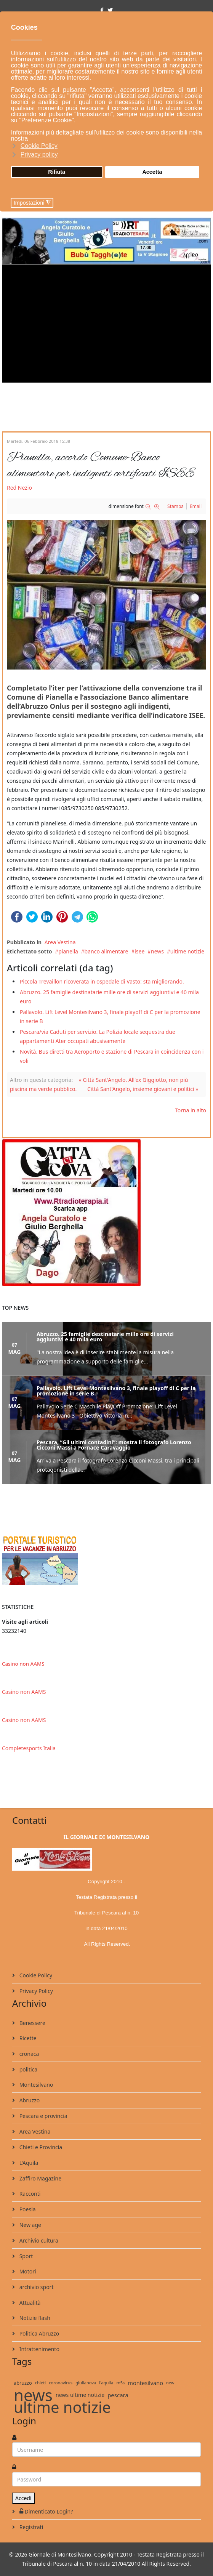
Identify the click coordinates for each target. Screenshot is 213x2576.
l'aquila (106, 2382)
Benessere (31, 2023)
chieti (40, 2382)
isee (139, 951)
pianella (68, 951)
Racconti (29, 2193)
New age (29, 2224)
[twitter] (110, 10)
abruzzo (23, 2382)
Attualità (29, 2302)
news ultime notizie (80, 2394)
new (170, 2382)
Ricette (27, 2038)
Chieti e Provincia (40, 2147)
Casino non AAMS (23, 1663)
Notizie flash (34, 2317)
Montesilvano (35, 2084)
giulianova (85, 2382)
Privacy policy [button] (39, 154)
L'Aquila (28, 2162)
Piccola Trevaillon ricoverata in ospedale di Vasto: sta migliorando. (102, 981)
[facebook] (102, 10)
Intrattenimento (38, 2349)
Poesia (27, 2209)
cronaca (28, 2053)
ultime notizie (187, 951)
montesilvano (145, 2383)
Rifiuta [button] (56, 172)
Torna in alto (190, 1110)
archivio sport (35, 2287)
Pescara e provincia (42, 2115)
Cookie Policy (35, 1975)
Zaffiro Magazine (39, 2178)
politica (27, 2069)
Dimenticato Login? (45, 2511)
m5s (120, 2382)
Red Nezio (19, 487)
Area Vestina (60, 942)
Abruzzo (29, 2100)
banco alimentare (106, 951)
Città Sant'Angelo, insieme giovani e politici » (142, 1089)
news (157, 951)
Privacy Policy (35, 1990)
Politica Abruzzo (38, 2333)
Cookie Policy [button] (39, 146)
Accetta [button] (152, 172)
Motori (27, 2271)
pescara (117, 2395)
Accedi (23, 2498)
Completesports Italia (29, 1748)
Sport (25, 2256)
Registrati (30, 2527)
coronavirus (60, 2382)
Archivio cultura (38, 2240)
